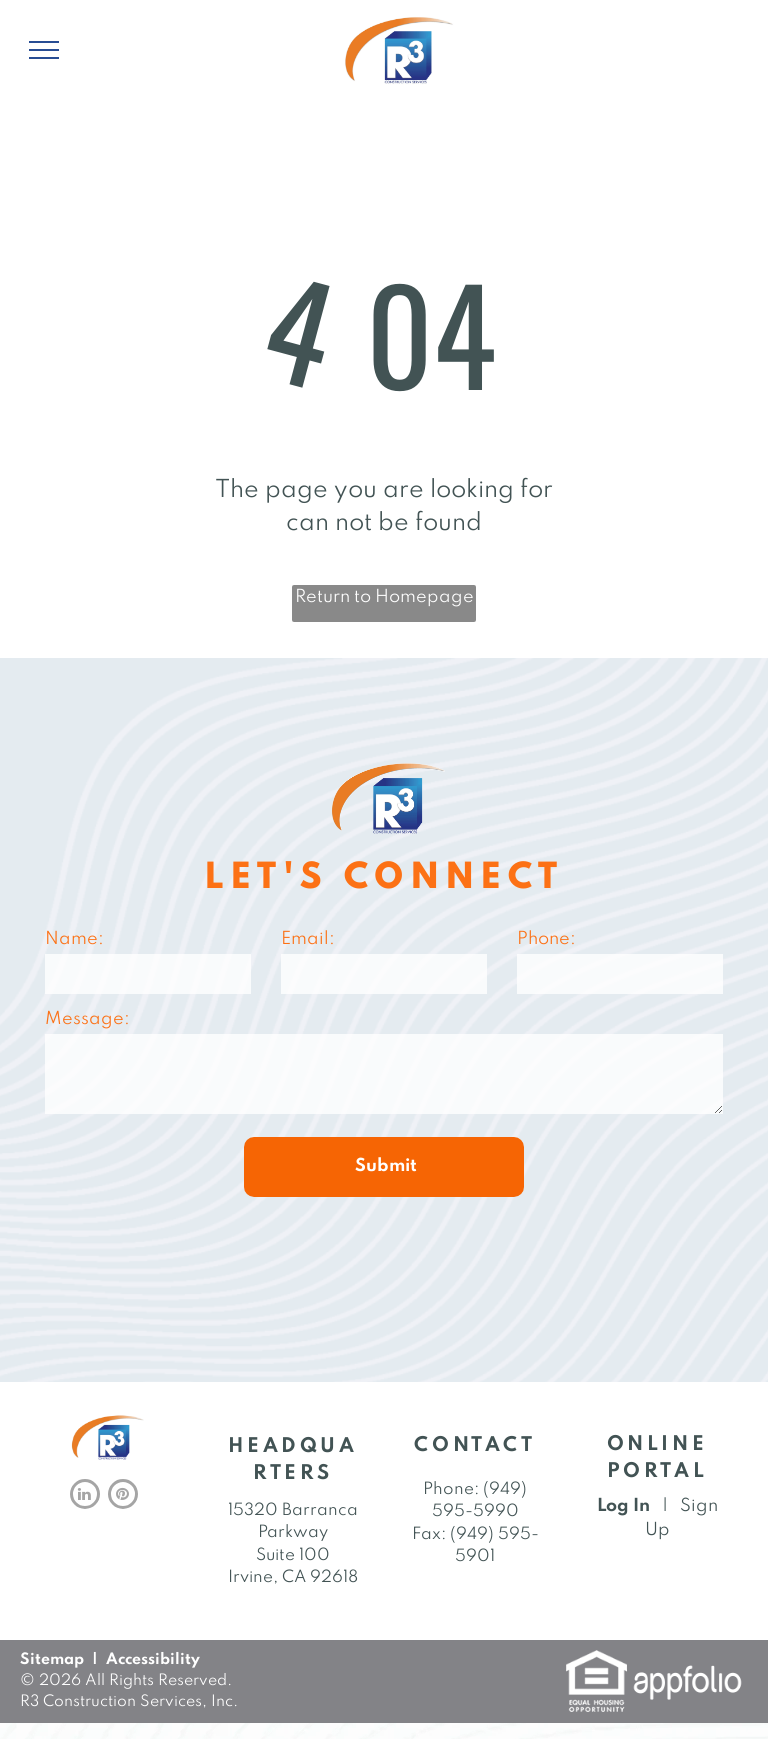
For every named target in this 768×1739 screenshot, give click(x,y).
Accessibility (153, 1660)
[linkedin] (85, 1496)
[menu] (44, 50)
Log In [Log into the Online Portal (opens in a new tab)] (623, 1506)
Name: (74, 939)
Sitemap (52, 1660)
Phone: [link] (451, 1489)
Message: (87, 1019)
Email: (308, 939)
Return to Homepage (384, 597)
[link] (596, 1662)
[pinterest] (123, 1496)
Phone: (546, 939)
